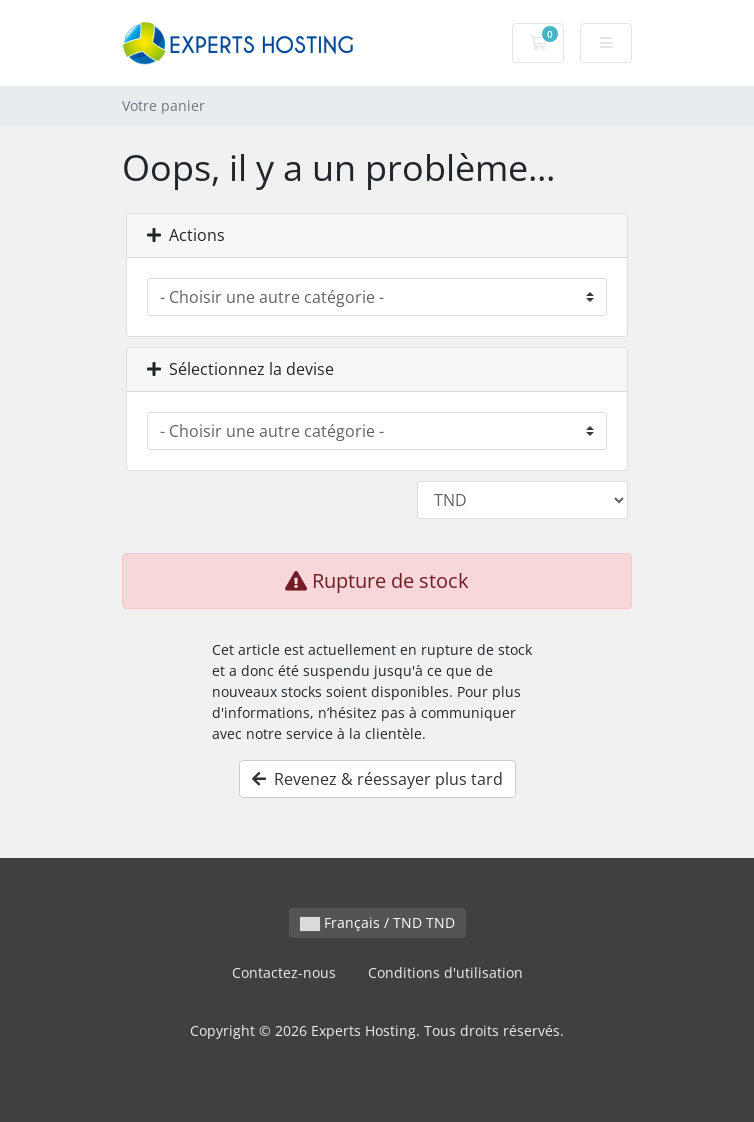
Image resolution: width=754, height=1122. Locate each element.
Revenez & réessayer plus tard (377, 779)
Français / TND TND (377, 922)
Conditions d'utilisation (445, 972)
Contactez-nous (284, 972)
